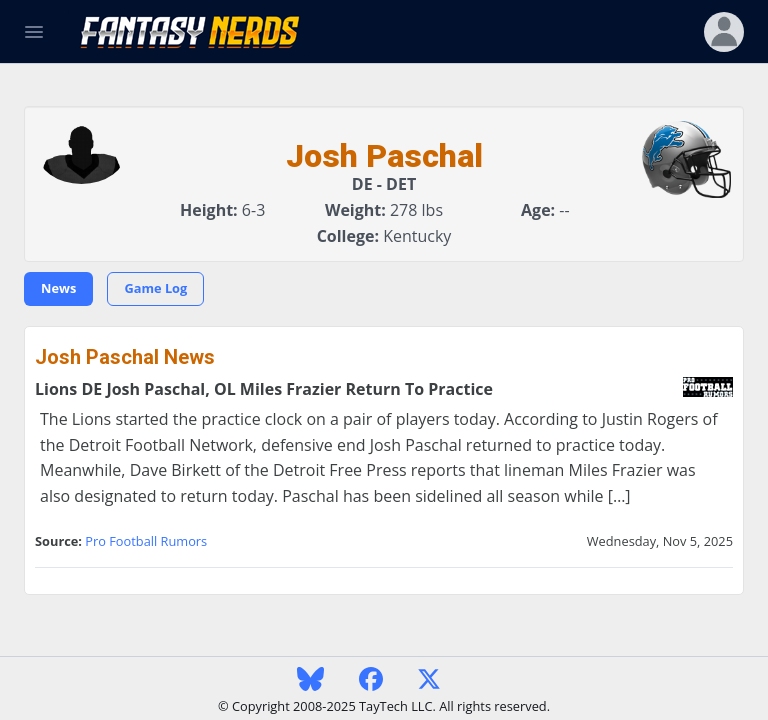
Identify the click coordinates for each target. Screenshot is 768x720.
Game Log (155, 288)
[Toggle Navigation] (34, 32)
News (58, 288)
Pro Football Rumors (146, 541)
